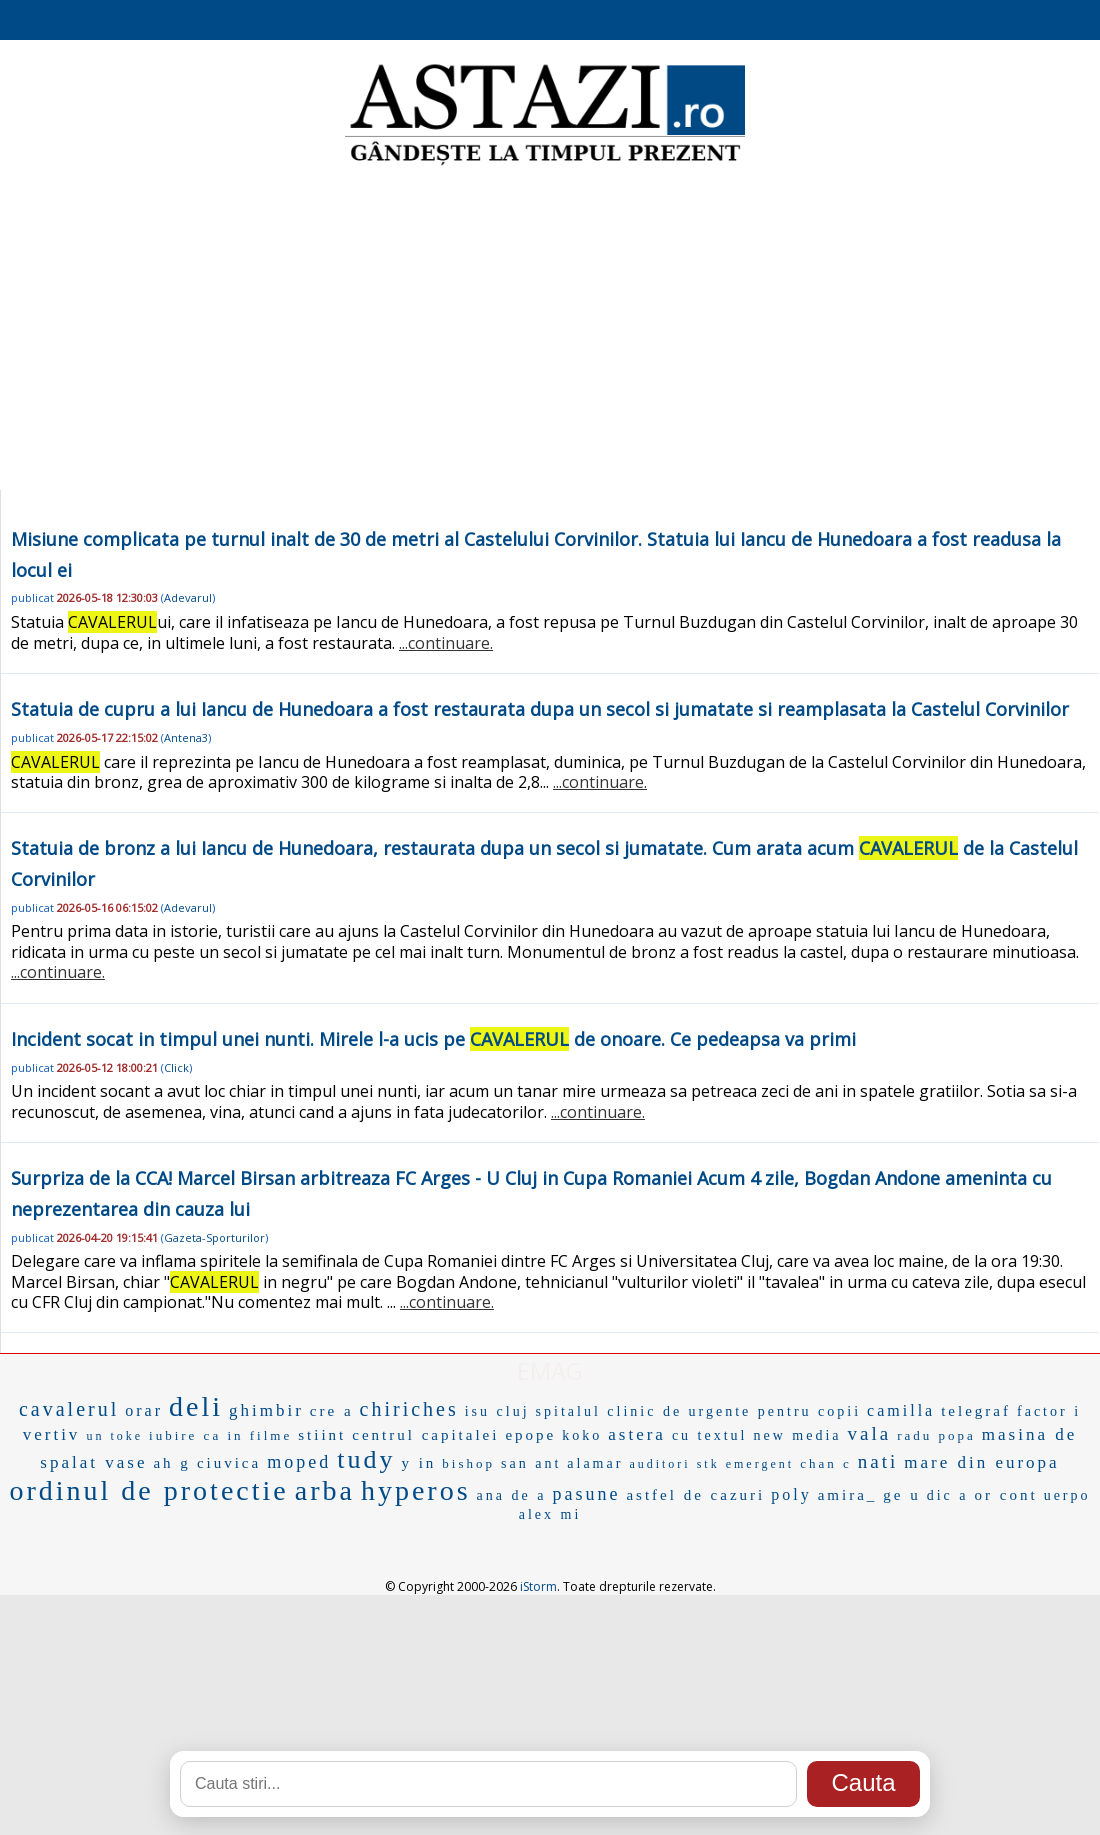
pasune (586, 1494)
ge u (901, 1495)
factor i (1049, 1411)
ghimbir (266, 1410)
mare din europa (981, 1462)
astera (637, 1434)
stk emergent (745, 1464)
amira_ (848, 1495)
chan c (826, 1463)
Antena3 (186, 737)
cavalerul (69, 1409)
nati (878, 1461)
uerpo (1067, 1495)
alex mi (550, 1514)
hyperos (416, 1490)
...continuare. (446, 643)
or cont (1006, 1495)
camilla (901, 1410)
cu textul (710, 1435)
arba (325, 1490)
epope (530, 1435)
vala (870, 1433)
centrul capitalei (425, 1435)
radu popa (936, 1435)
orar (144, 1410)
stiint (322, 1435)
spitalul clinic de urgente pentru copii (699, 1411)
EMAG (550, 1370)
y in (418, 1463)
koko (582, 1435)
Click (176, 1067)
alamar (595, 1463)
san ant (531, 1463)
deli (196, 1406)
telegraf (976, 1411)
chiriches (409, 1409)
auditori (659, 1464)
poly (791, 1494)
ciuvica (229, 1463)
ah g (171, 1463)
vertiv (52, 1434)
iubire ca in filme (220, 1435)
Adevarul (188, 597)
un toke (114, 1436)
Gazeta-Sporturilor (214, 1237)
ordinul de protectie (148, 1490)
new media (798, 1435)
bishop (468, 1463)
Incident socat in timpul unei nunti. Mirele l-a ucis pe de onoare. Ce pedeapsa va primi (433, 1039)
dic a (948, 1495)
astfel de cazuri (695, 1495)
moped (299, 1462)
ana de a (512, 1495)
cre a (332, 1411)
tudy (366, 1459)
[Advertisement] (550, 330)
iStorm (538, 1586)
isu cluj (497, 1411)
